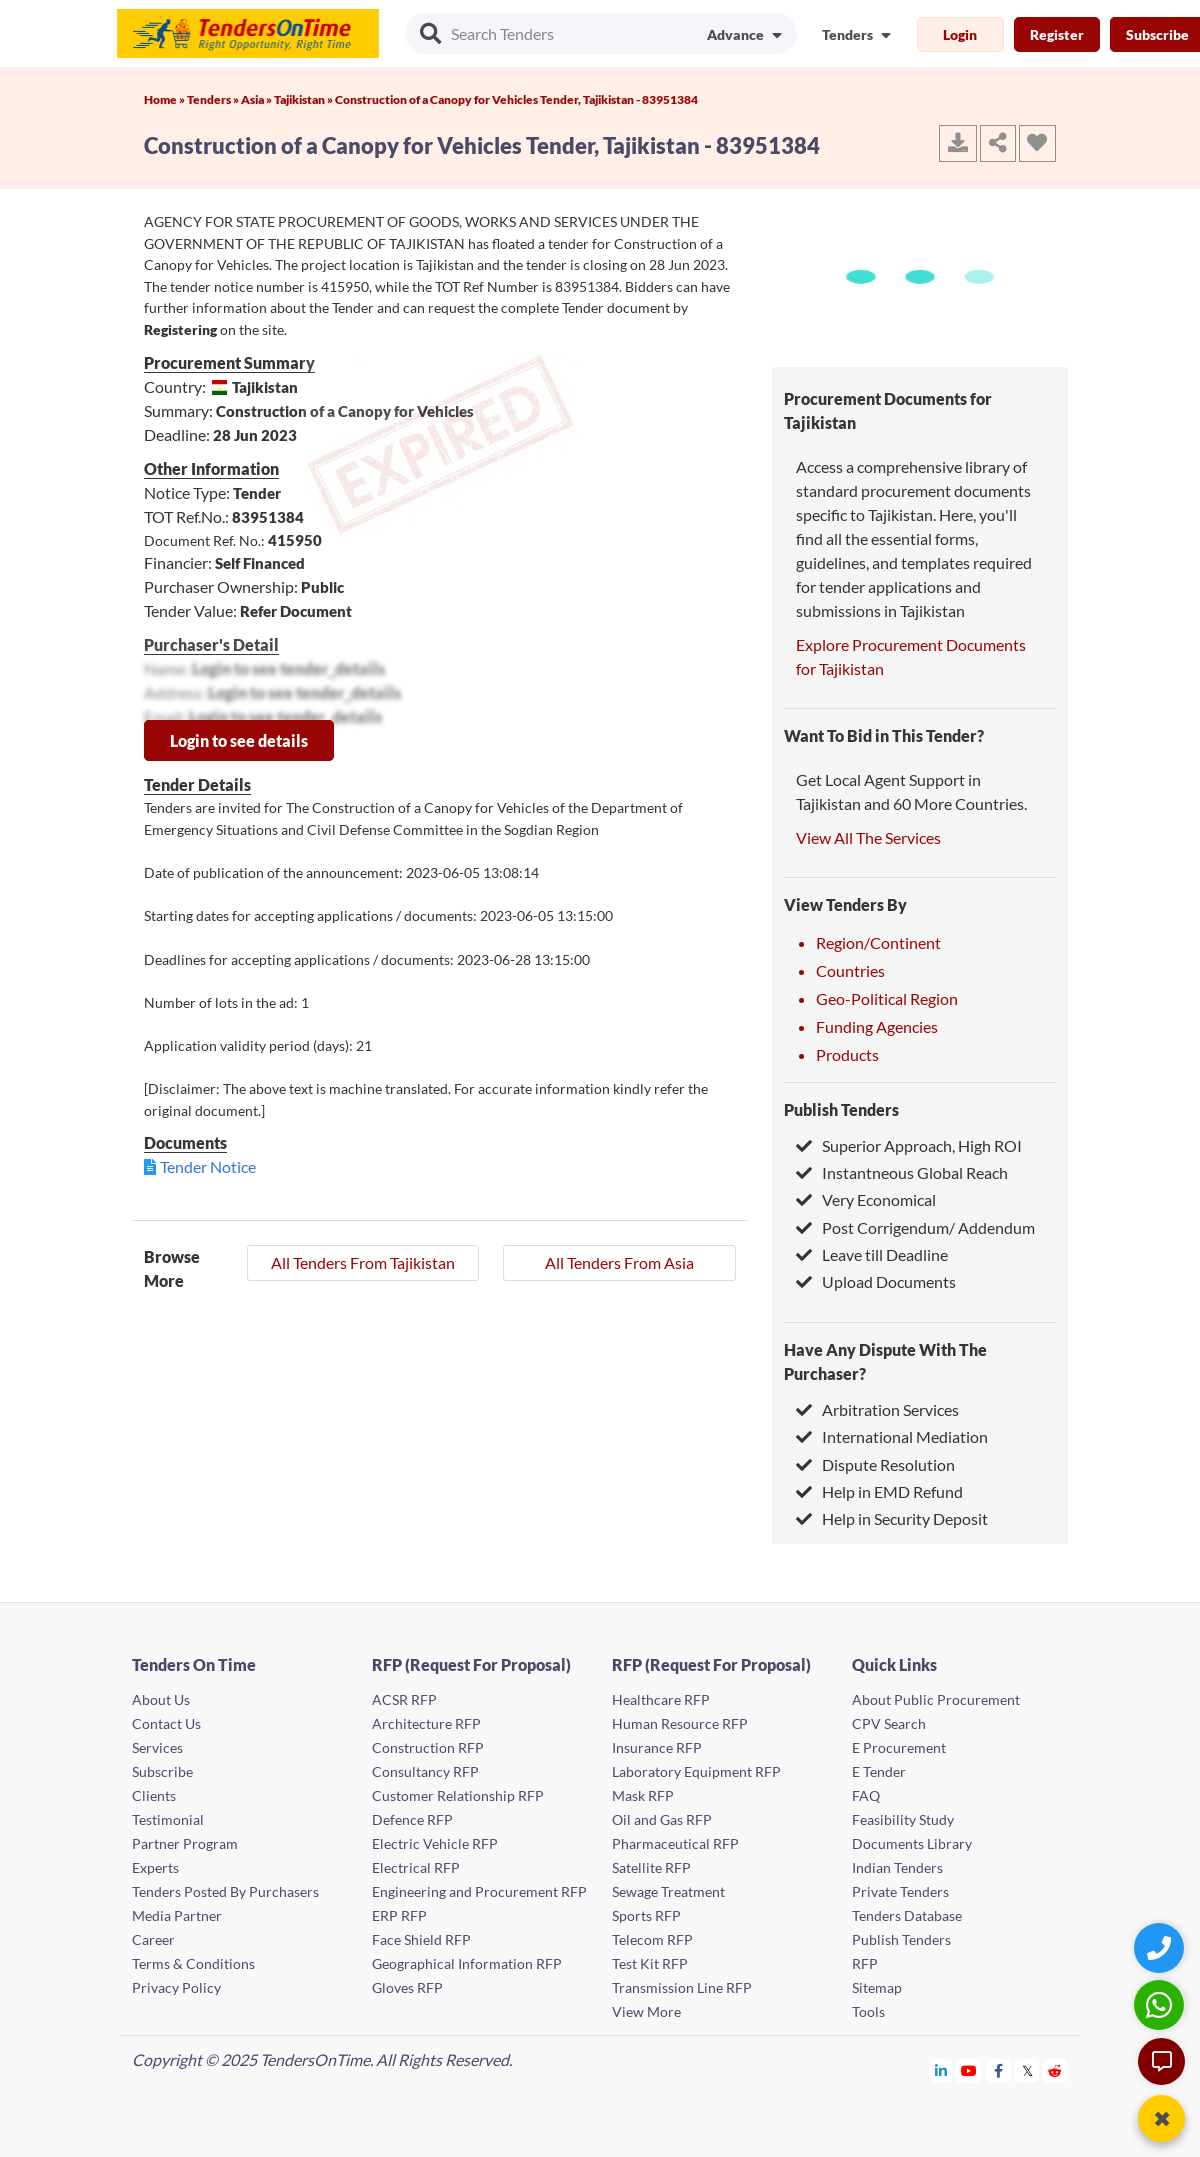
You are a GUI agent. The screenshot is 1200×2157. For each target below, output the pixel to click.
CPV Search (889, 1723)
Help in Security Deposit (892, 1518)
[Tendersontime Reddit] (1055, 2070)
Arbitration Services (877, 1409)
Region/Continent (878, 942)
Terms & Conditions (193, 1963)
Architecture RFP (426, 1723)
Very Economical (866, 1199)
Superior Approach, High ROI (909, 1145)
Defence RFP (412, 1819)
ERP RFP (399, 1915)
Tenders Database (907, 1915)
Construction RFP (428, 1747)
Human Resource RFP (680, 1723)
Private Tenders (900, 1891)
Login (960, 34)
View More (646, 2011)
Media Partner (177, 1915)
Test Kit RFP (650, 1963)
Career (153, 1939)
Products (847, 1054)
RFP (865, 1963)
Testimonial (168, 1819)
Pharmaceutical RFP (675, 1843)
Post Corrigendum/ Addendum (915, 1227)
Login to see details (239, 740)
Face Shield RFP (421, 1939)
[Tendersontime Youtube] (969, 2070)
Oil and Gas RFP (662, 1819)
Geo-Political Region (887, 998)
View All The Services (868, 837)
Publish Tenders (841, 1109)
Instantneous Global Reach (902, 1172)
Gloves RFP (407, 1987)
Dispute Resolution (875, 1464)
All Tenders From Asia (619, 1262)
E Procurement (899, 1747)
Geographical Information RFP (467, 1963)
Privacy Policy (176, 1987)
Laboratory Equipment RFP (696, 1771)
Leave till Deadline (872, 1254)
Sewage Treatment (668, 1891)
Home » (165, 99)
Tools (868, 2011)
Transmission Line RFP (682, 1987)
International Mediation (892, 1436)
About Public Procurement (936, 1699)
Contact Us (166, 1723)
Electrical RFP (416, 1867)
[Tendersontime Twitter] (1027, 2070)
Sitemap (877, 1987)
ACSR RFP (404, 1699)
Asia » (257, 99)
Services (157, 1747)
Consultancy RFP (425, 1771)
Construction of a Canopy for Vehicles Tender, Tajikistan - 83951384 (516, 99)
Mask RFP (643, 1795)
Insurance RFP (657, 1747)
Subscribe (162, 1771)
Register (1057, 34)
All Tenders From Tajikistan (363, 1262)
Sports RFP (646, 1915)
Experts (155, 1867)
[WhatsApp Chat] (1161, 2004)
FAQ (866, 1795)
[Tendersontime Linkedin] (941, 2070)
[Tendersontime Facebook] (999, 2070)
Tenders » (214, 99)
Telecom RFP (652, 1939)
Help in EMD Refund (879, 1491)
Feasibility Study (903, 1819)
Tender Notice (208, 1166)
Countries (850, 970)
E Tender (879, 1771)
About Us (161, 1699)
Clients (154, 1795)
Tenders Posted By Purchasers (225, 1891)
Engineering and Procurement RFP (479, 1891)
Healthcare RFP (661, 1699)
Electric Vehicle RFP (435, 1843)
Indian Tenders (897, 1867)
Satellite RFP (651, 1867)
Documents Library (912, 1843)
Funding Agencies (877, 1026)
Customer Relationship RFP (458, 1795)
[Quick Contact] (1161, 1947)
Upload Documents (876, 1281)
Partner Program (185, 1843)
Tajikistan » (304, 99)
